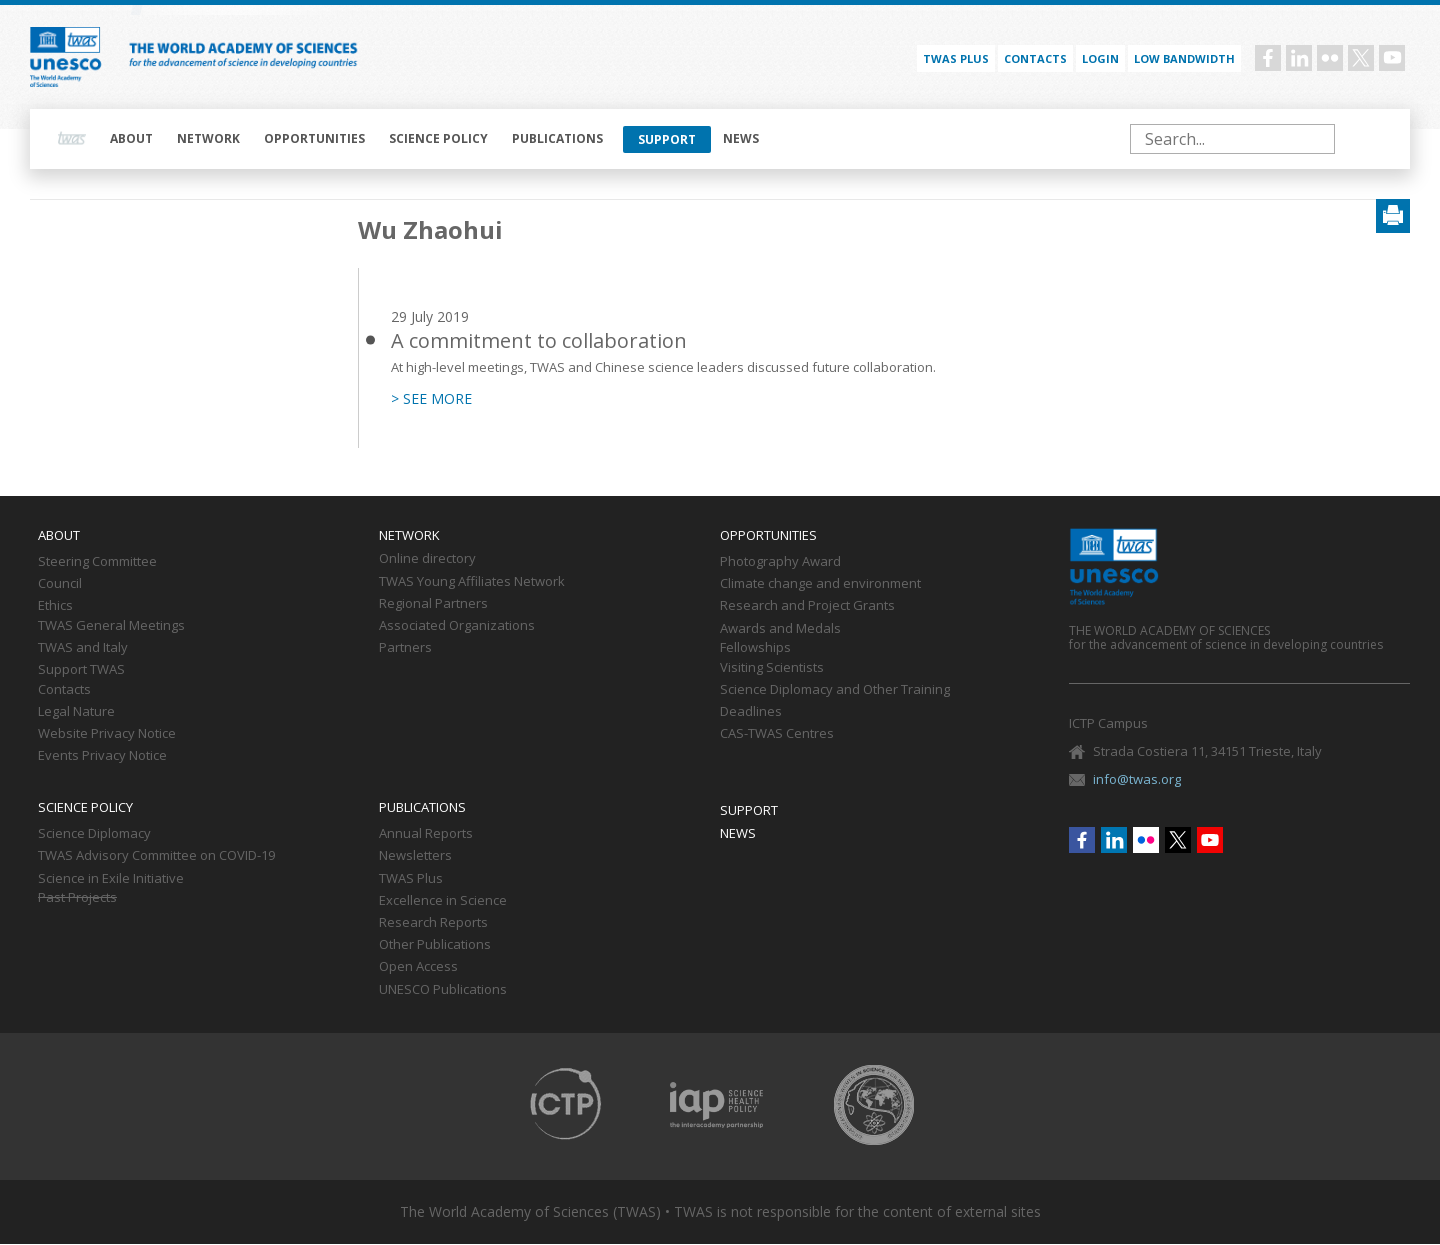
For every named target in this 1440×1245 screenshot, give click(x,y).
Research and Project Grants (807, 606)
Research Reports (433, 923)
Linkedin (1299, 58)
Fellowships (755, 648)
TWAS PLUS (956, 58)
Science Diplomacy (94, 834)
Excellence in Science (443, 901)
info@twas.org (1137, 779)
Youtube (1392, 58)
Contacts (1035, 58)
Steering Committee (97, 562)
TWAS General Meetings (111, 626)
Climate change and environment (820, 584)
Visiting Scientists (772, 668)
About (131, 138)
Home (72, 139)
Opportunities (314, 138)
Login (1100, 58)
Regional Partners (433, 604)
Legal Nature (76, 712)
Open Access (418, 967)
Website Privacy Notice (107, 734)
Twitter (1361, 58)
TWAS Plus (411, 879)
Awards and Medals (780, 629)
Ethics (55, 606)
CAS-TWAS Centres (777, 734)
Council (60, 584)
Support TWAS (81, 670)
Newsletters (415, 856)
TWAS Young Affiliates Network (472, 582)
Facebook (1268, 58)
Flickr (1330, 58)
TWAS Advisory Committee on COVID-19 (156, 856)
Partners (405, 648)
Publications (557, 138)
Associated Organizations (457, 626)
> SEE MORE (431, 399)
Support (667, 139)
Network (208, 138)
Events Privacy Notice (102, 756)
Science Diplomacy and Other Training (835, 690)
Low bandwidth (1184, 58)
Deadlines (751, 712)
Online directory (427, 559)
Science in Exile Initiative (111, 879)
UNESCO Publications (443, 990)
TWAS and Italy (83, 648)
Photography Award (780, 562)
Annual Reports (426, 834)
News (741, 138)
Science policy (438, 138)
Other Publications (435, 945)
